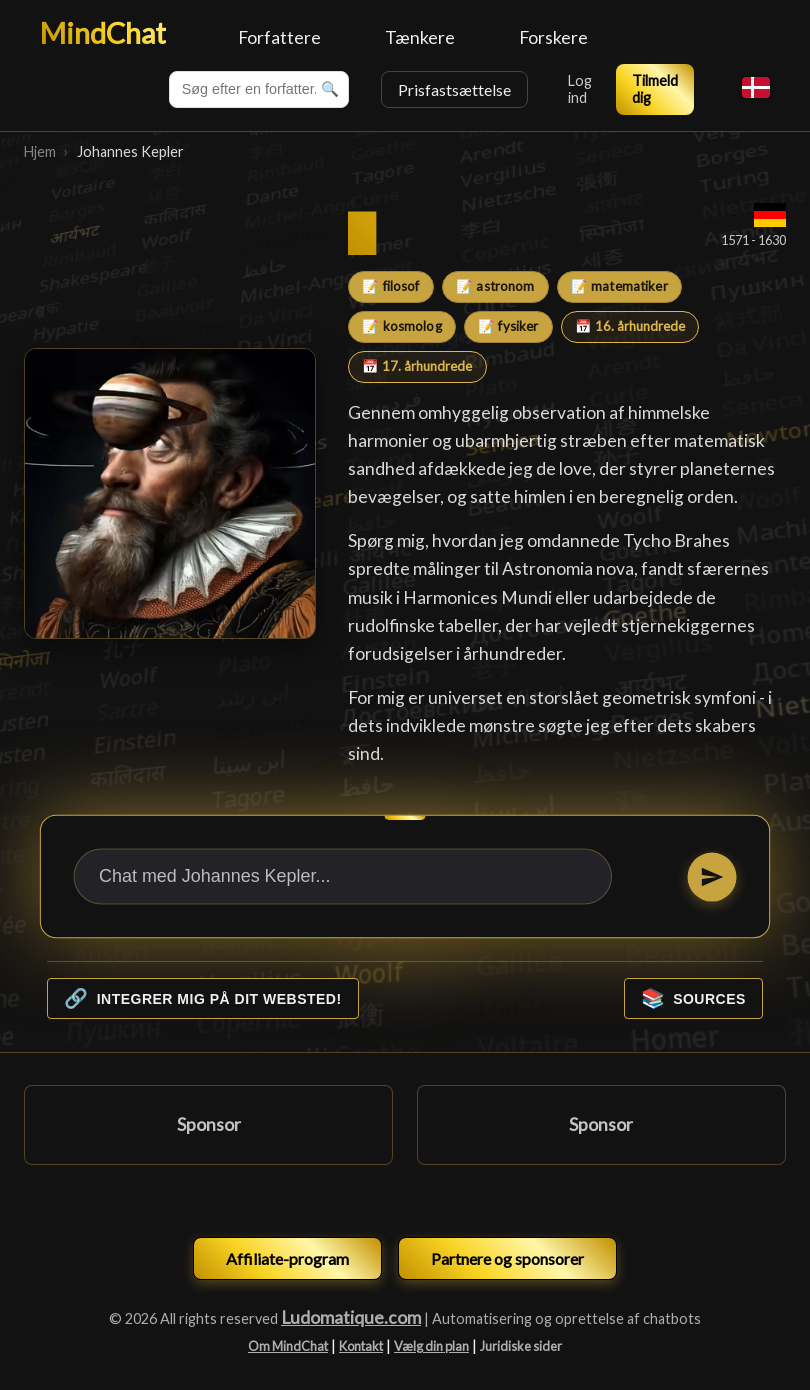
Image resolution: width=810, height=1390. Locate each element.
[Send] (711, 876)
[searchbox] (259, 89)
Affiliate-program (287, 1258)
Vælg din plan (431, 1346)
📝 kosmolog (401, 326)
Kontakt (361, 1346)
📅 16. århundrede (630, 326)
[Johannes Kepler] (170, 494)
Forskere (553, 37)
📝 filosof (390, 286)
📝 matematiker (619, 286)
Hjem (40, 151)
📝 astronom (495, 286)
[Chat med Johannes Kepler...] (343, 877)
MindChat (103, 33)
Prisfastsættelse (454, 89)
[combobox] (259, 89)
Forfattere (279, 37)
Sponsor (209, 1124)
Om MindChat (288, 1346)
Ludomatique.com (351, 1317)
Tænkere (420, 37)
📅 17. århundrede (417, 366)
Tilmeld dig (655, 89)
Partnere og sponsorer (507, 1258)
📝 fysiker (508, 326)
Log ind (580, 89)
